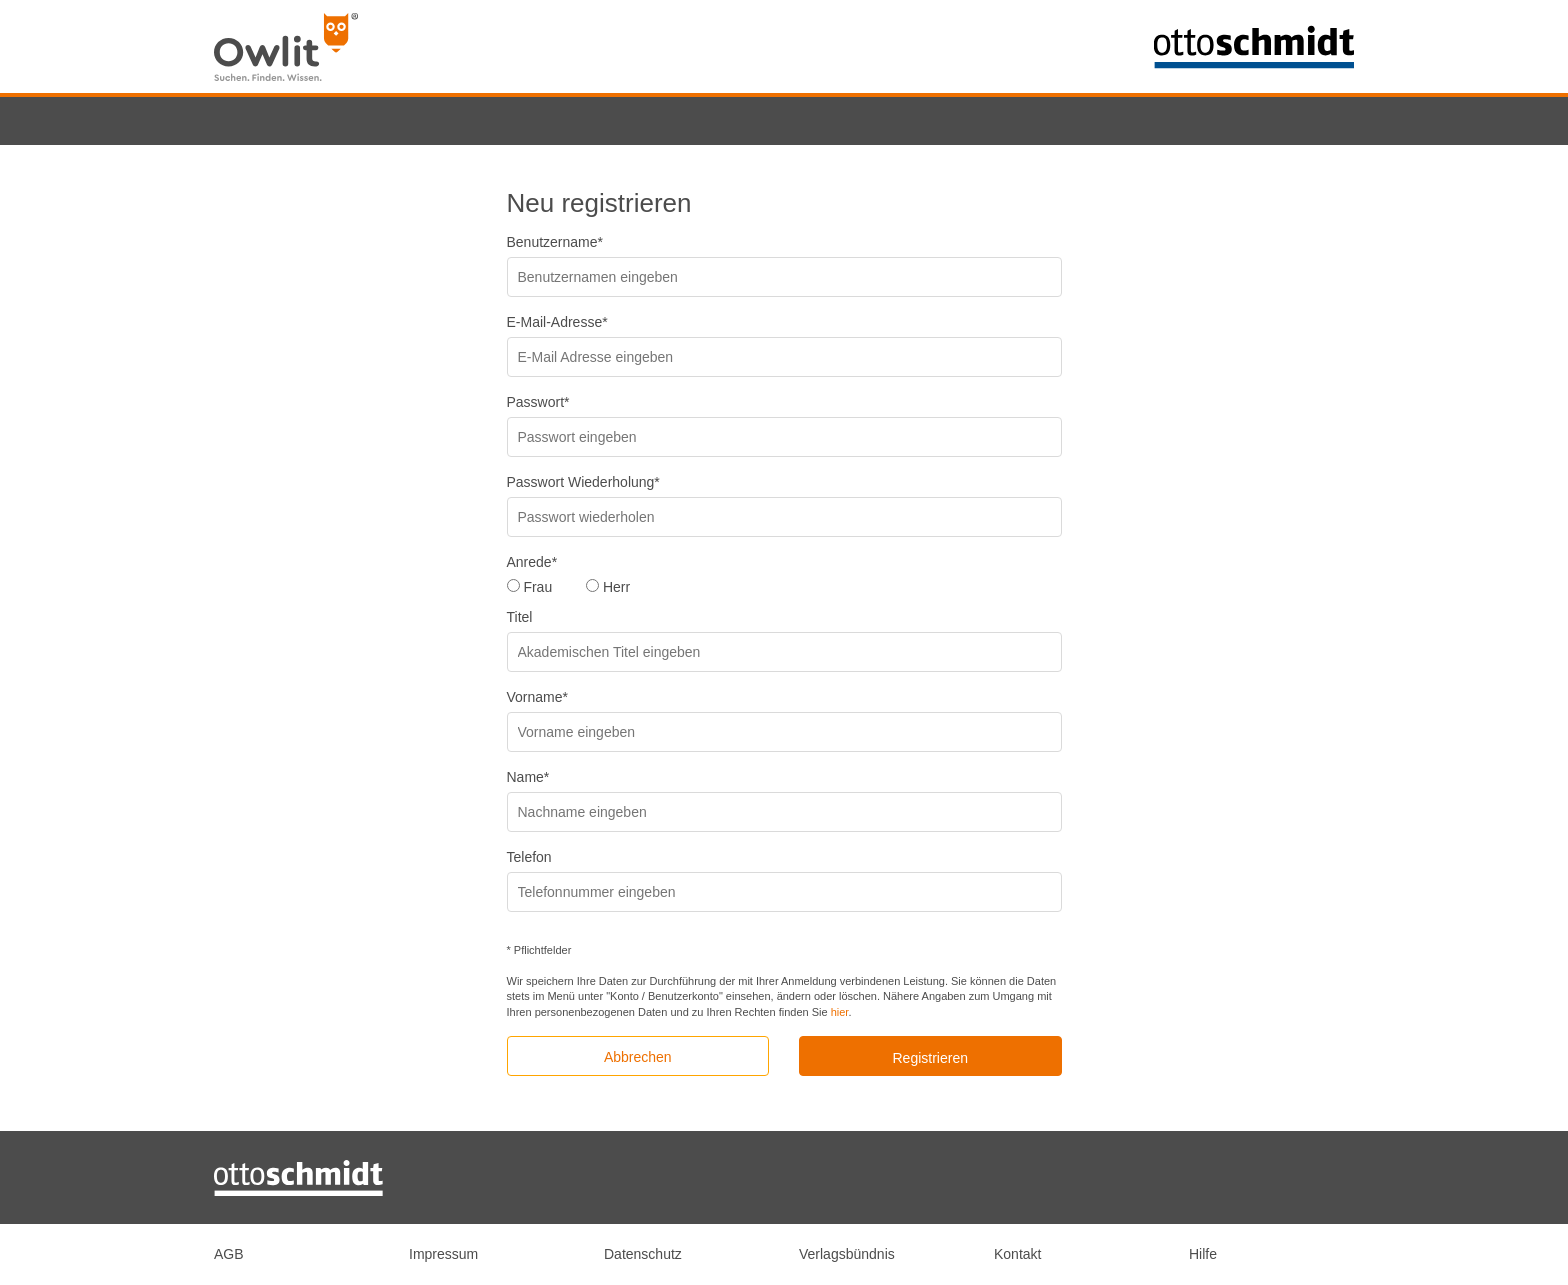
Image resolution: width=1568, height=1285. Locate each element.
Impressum (443, 1254)
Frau (537, 587)
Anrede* (532, 562)
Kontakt (1017, 1254)
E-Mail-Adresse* (557, 322)
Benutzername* (555, 242)
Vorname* (537, 697)
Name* (528, 777)
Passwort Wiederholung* (583, 482)
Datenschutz (643, 1254)
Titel (520, 617)
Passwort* (538, 402)
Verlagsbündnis (847, 1254)
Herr (616, 587)
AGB (229, 1254)
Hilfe (1203, 1254)
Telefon (529, 857)
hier (840, 1012)
